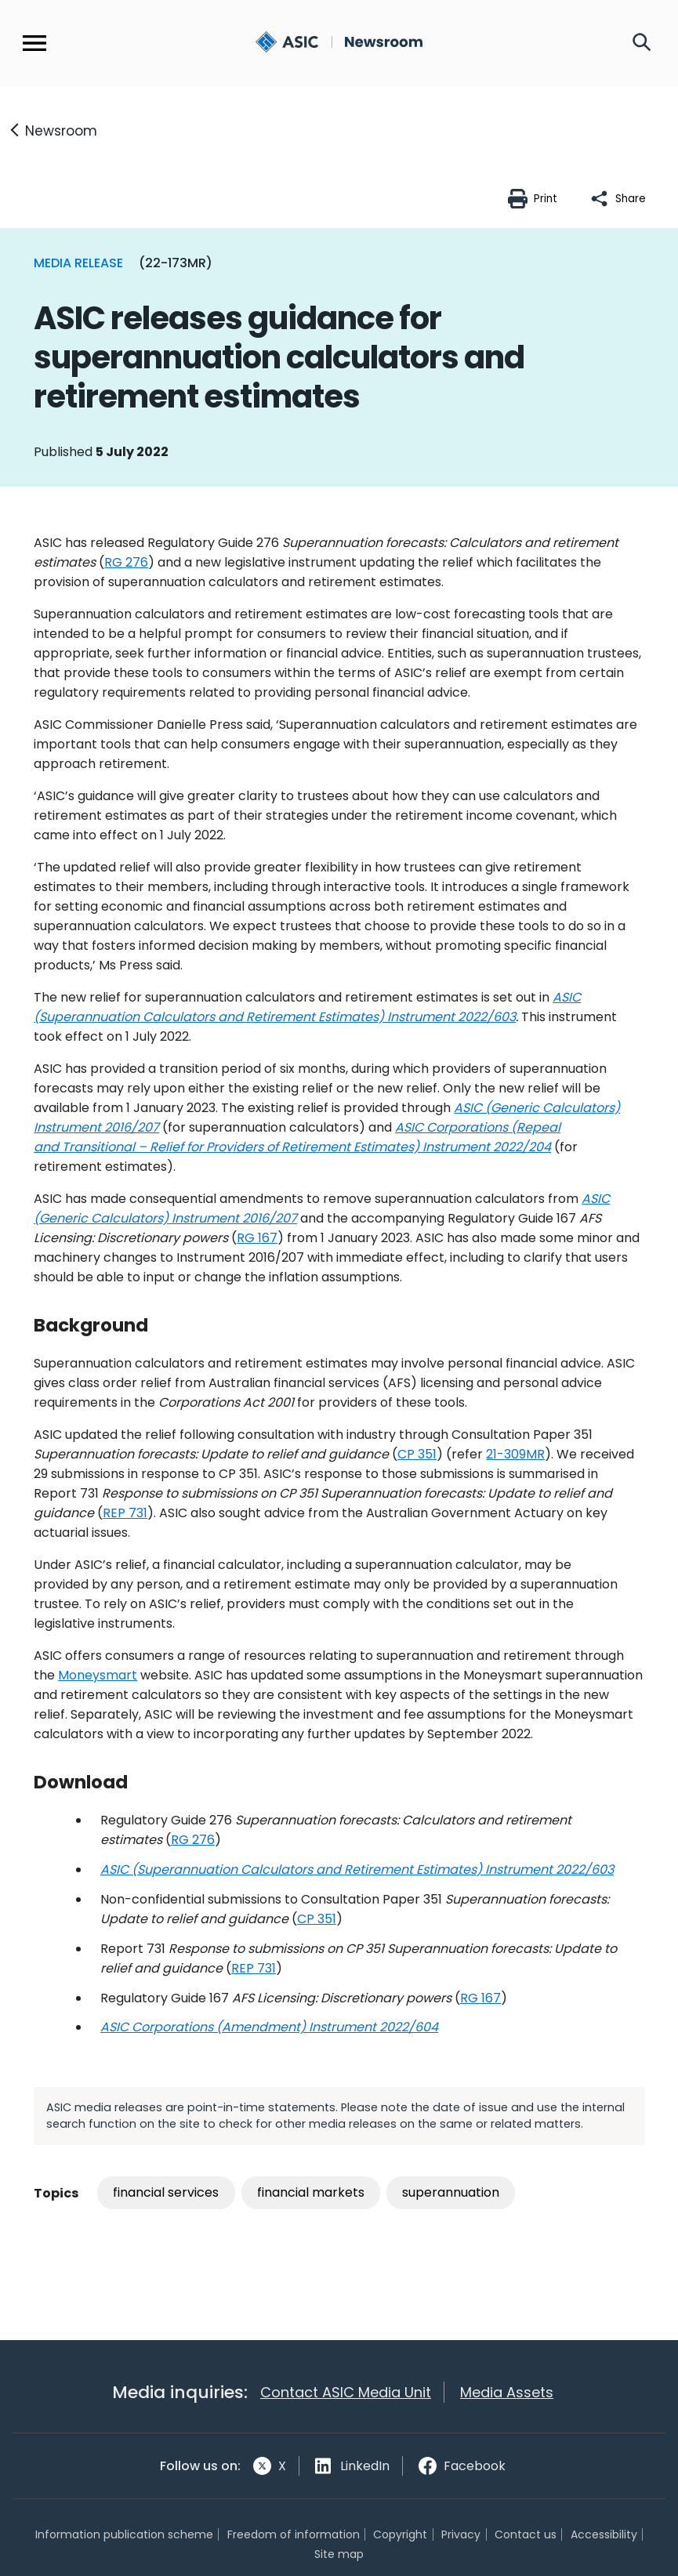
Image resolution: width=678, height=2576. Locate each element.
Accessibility (604, 2534)
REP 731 (125, 1513)
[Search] (641, 43)
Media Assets (506, 2393)
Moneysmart (97, 1675)
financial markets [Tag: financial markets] (310, 2192)
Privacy (460, 2534)
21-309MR (515, 1454)
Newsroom (61, 130)
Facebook (475, 2466)
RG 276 (126, 562)
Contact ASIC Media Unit (345, 2393)
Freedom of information (293, 2534)
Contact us (526, 2534)
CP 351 (417, 1454)
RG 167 (257, 1238)
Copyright (400, 2534)
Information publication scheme (124, 2534)
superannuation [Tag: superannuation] (450, 2192)
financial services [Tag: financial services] (166, 2192)
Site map (339, 2554)
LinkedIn (365, 2466)
